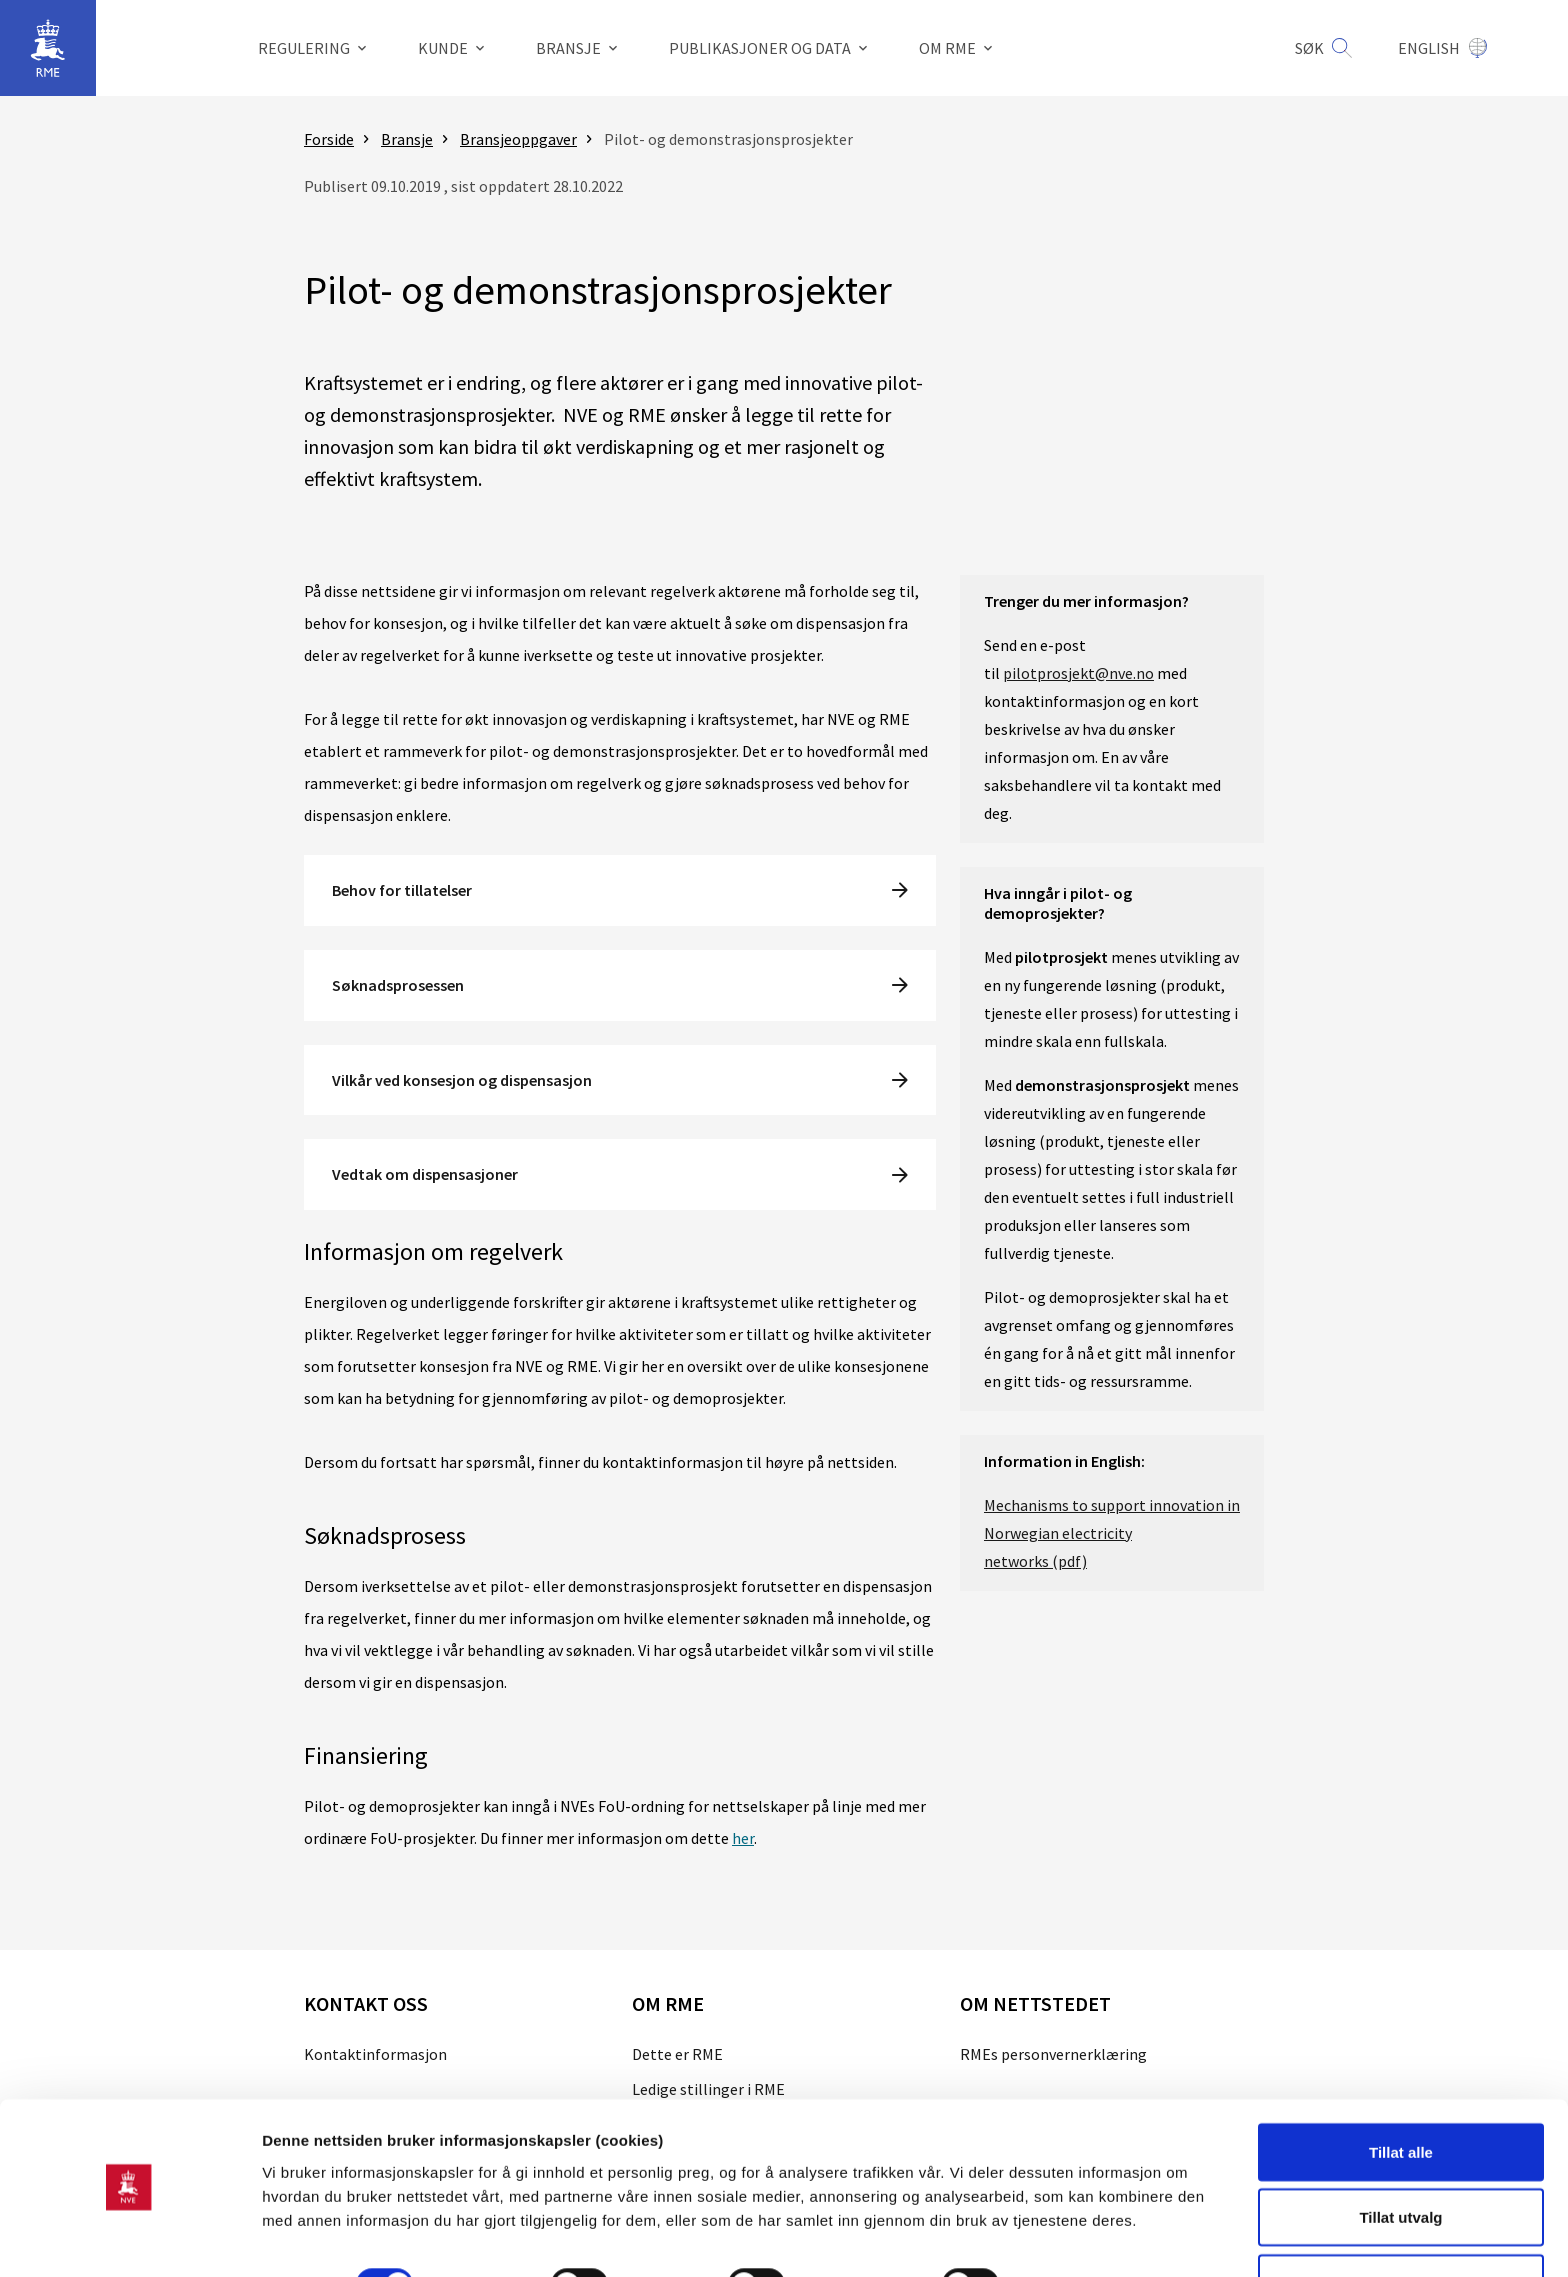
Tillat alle (1401, 2092)
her (743, 1838)
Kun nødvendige (1401, 2223)
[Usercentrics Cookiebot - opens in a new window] (129, 2238)
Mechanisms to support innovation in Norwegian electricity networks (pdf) (1112, 1533)
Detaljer (1065, 2225)
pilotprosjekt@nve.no (1078, 673)
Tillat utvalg (1400, 2158)
